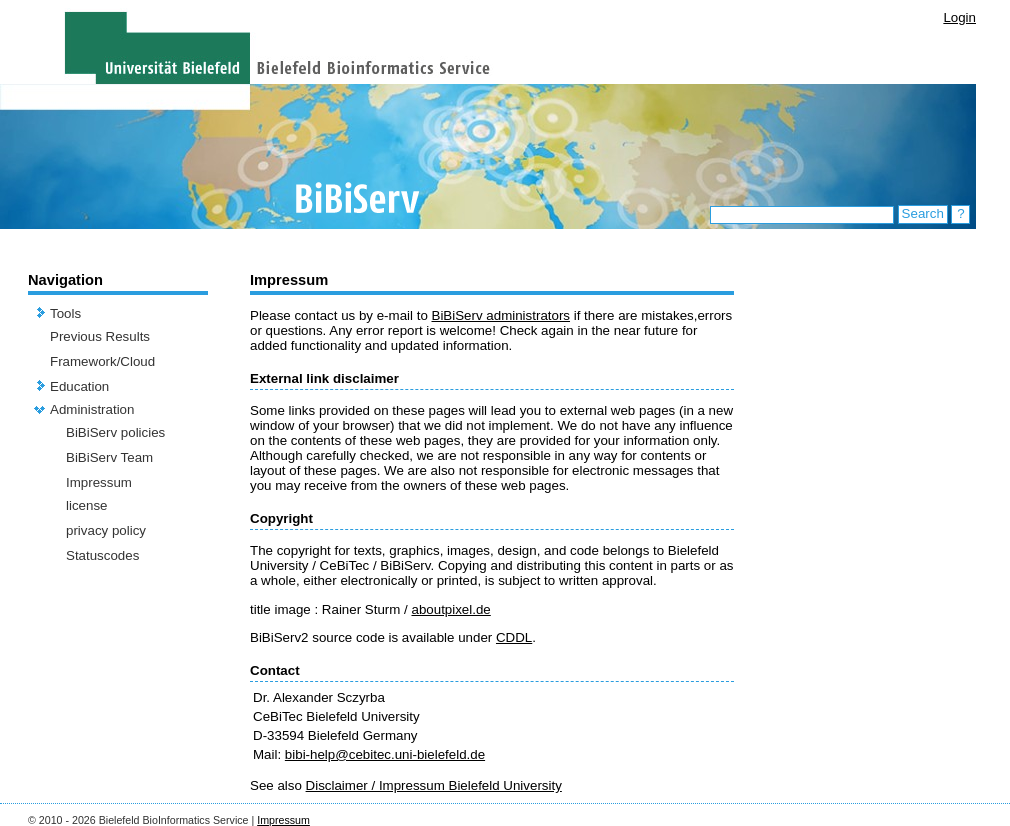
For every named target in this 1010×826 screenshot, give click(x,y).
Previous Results (100, 336)
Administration (92, 409)
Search (923, 213)
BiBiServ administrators (501, 315)
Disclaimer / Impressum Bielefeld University (434, 785)
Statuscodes (102, 555)
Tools (65, 313)
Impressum (99, 482)
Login (959, 17)
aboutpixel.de (450, 609)
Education (79, 386)
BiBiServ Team (109, 457)
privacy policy (106, 530)
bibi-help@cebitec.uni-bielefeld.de (385, 754)
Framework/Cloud (102, 361)
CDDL (514, 637)
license (87, 505)
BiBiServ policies (115, 432)
